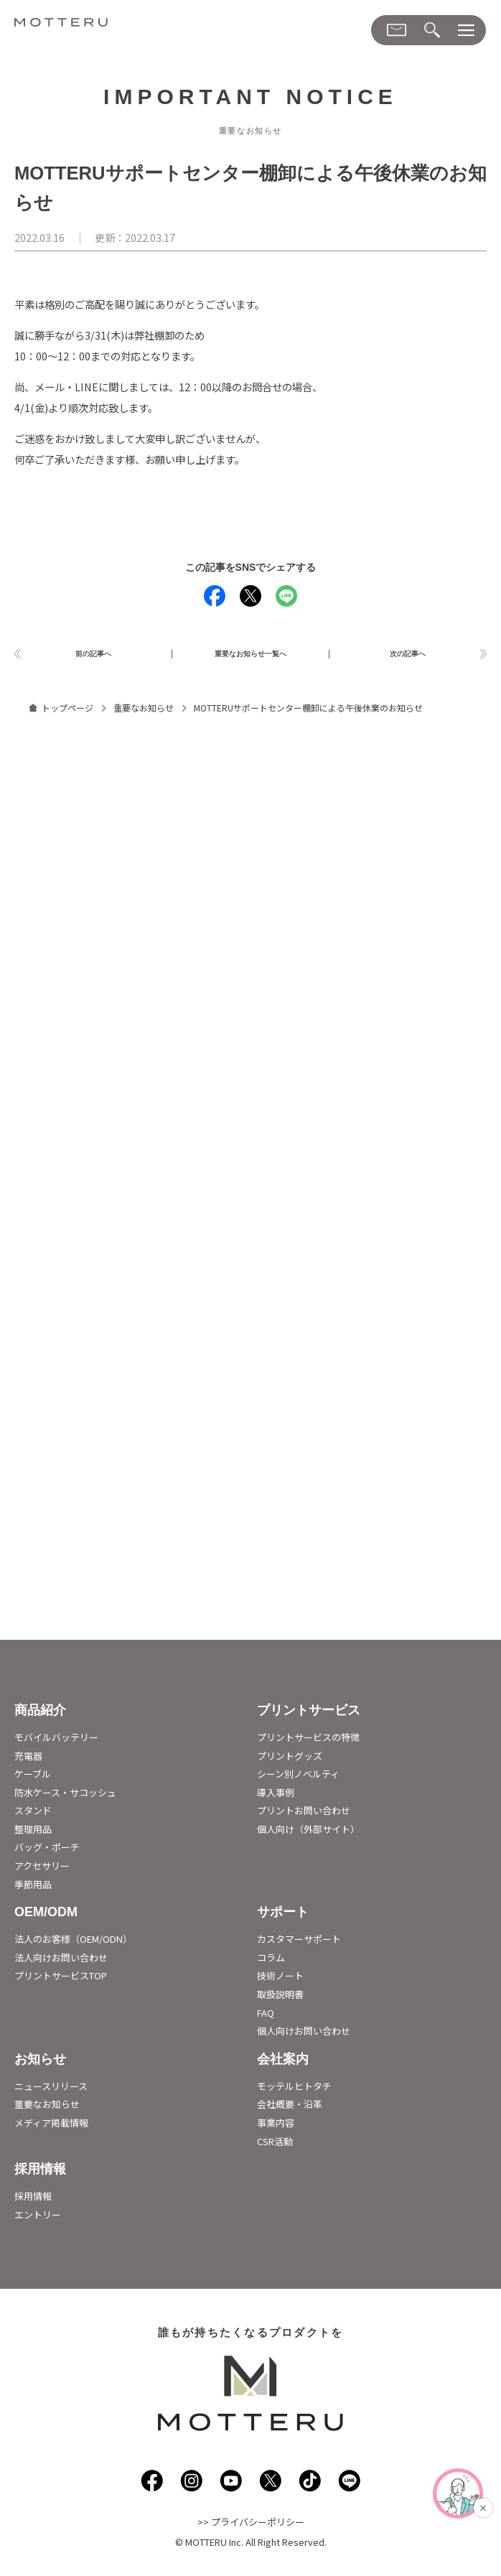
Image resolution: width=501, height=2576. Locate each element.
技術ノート (280, 1981)
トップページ (67, 712)
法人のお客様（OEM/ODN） (73, 1944)
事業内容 (275, 2127)
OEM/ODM (46, 1917)
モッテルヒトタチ (294, 2091)
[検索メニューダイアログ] (432, 30)
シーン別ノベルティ (298, 1779)
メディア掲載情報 (51, 2127)
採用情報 (40, 2174)
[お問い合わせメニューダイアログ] (396, 30)
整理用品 (33, 1834)
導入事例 (275, 1797)
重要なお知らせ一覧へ (250, 656)
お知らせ (40, 2064)
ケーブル (32, 1779)
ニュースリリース (51, 2091)
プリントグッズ (289, 1761)
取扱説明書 (280, 1999)
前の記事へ (93, 656)
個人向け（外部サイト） (308, 1834)
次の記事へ (407, 656)
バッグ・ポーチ (47, 1852)
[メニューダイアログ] (466, 30)
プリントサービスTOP (60, 1981)
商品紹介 (40, 1715)
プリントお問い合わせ (303, 1816)
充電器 (28, 1761)
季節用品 (33, 1889)
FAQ (265, 2018)
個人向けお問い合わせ (303, 2036)
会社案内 (283, 2064)
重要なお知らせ (143, 712)
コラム (271, 1962)
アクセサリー (42, 1870)
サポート (283, 1917)
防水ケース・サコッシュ (65, 1797)
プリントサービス (308, 1715)
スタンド (33, 1816)
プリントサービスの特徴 (308, 1742)
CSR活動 (275, 2146)
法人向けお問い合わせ (61, 1962)
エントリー (37, 2219)
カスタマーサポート (299, 1944)
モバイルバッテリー (56, 1742)
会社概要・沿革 (289, 2110)
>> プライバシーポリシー (250, 2527)
